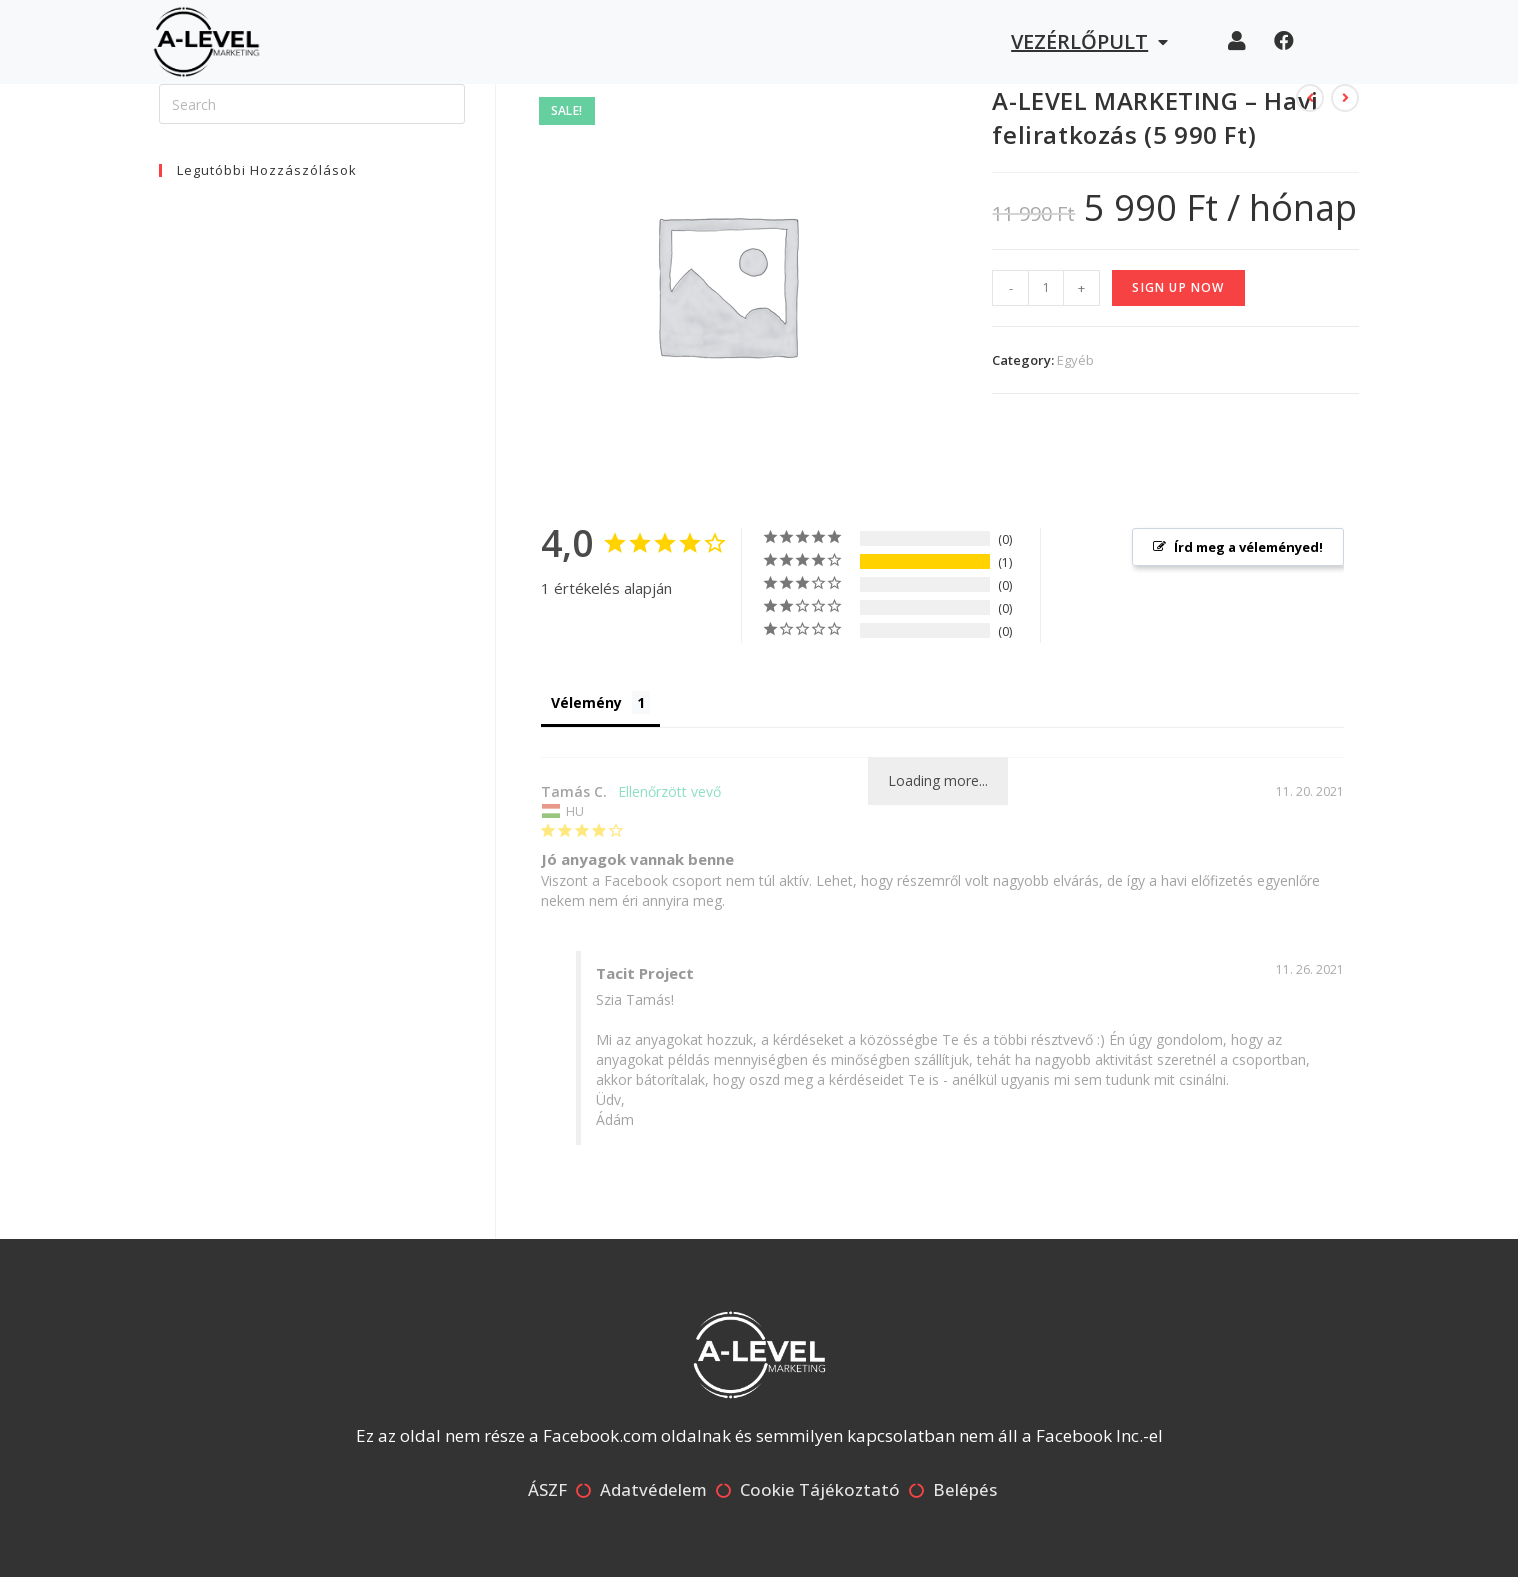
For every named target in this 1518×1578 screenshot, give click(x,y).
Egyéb (1075, 360)
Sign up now (1178, 287)
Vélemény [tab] (586, 702)
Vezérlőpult (1089, 42)
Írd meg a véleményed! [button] (1248, 547)
